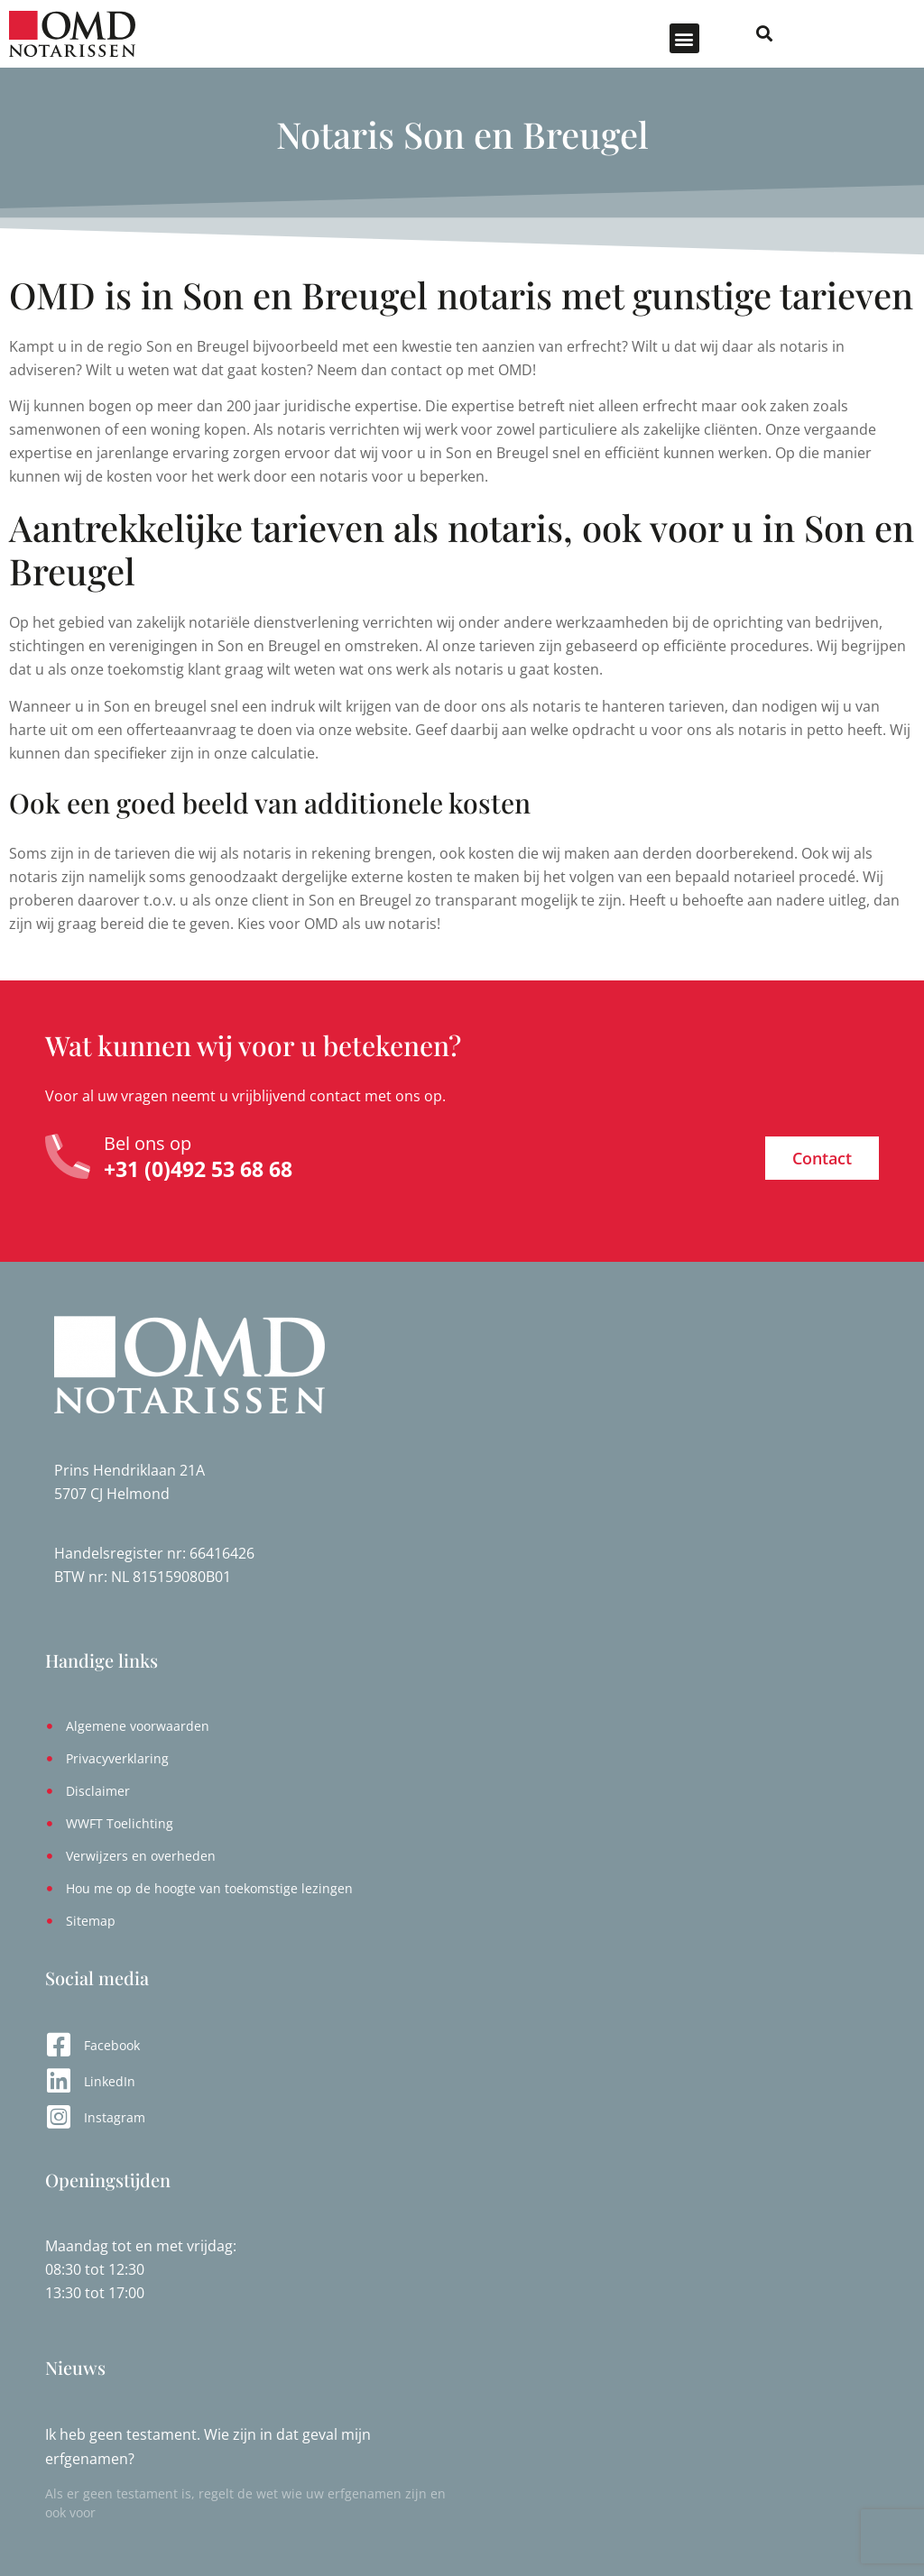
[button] (785, 38)
